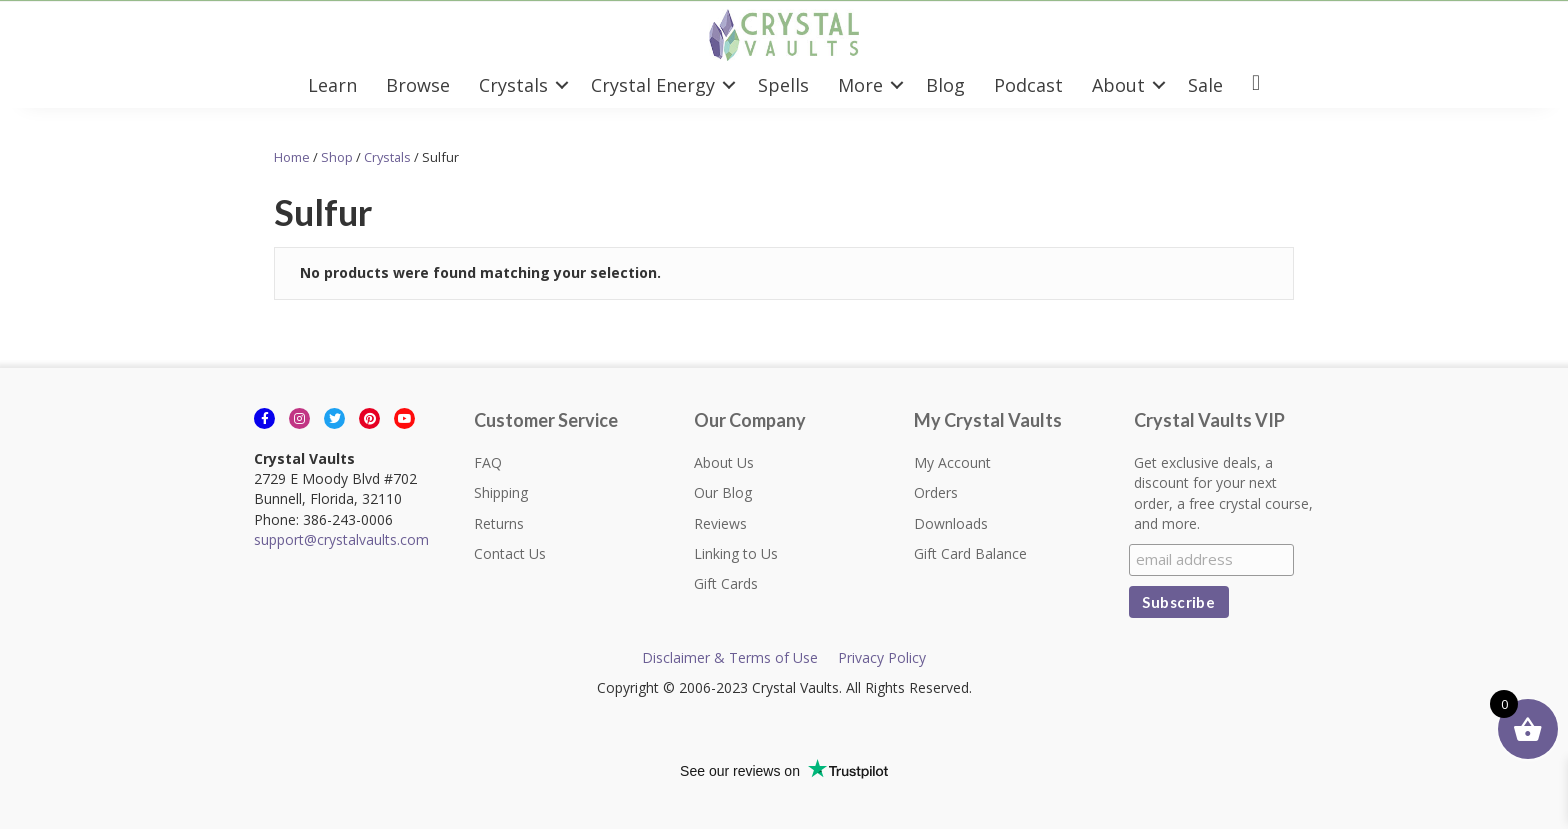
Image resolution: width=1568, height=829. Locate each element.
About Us (724, 462)
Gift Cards (726, 583)
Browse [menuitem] (418, 85)
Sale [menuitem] (1205, 85)
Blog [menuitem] (945, 85)
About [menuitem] (1118, 85)
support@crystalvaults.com (341, 539)
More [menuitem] (860, 85)
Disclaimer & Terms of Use (730, 657)
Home (292, 157)
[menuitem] (1256, 84)
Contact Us (510, 553)
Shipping (501, 492)
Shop (337, 157)
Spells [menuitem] (783, 85)
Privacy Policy (882, 657)
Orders (936, 492)
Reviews (720, 523)
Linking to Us (736, 553)
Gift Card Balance (970, 553)
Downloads (951, 523)
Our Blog (723, 492)
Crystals (387, 157)
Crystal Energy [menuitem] (653, 85)
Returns (499, 523)
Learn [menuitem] (332, 85)
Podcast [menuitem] (1028, 85)
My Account (952, 462)
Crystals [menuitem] (513, 85)
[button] (562, 85)
